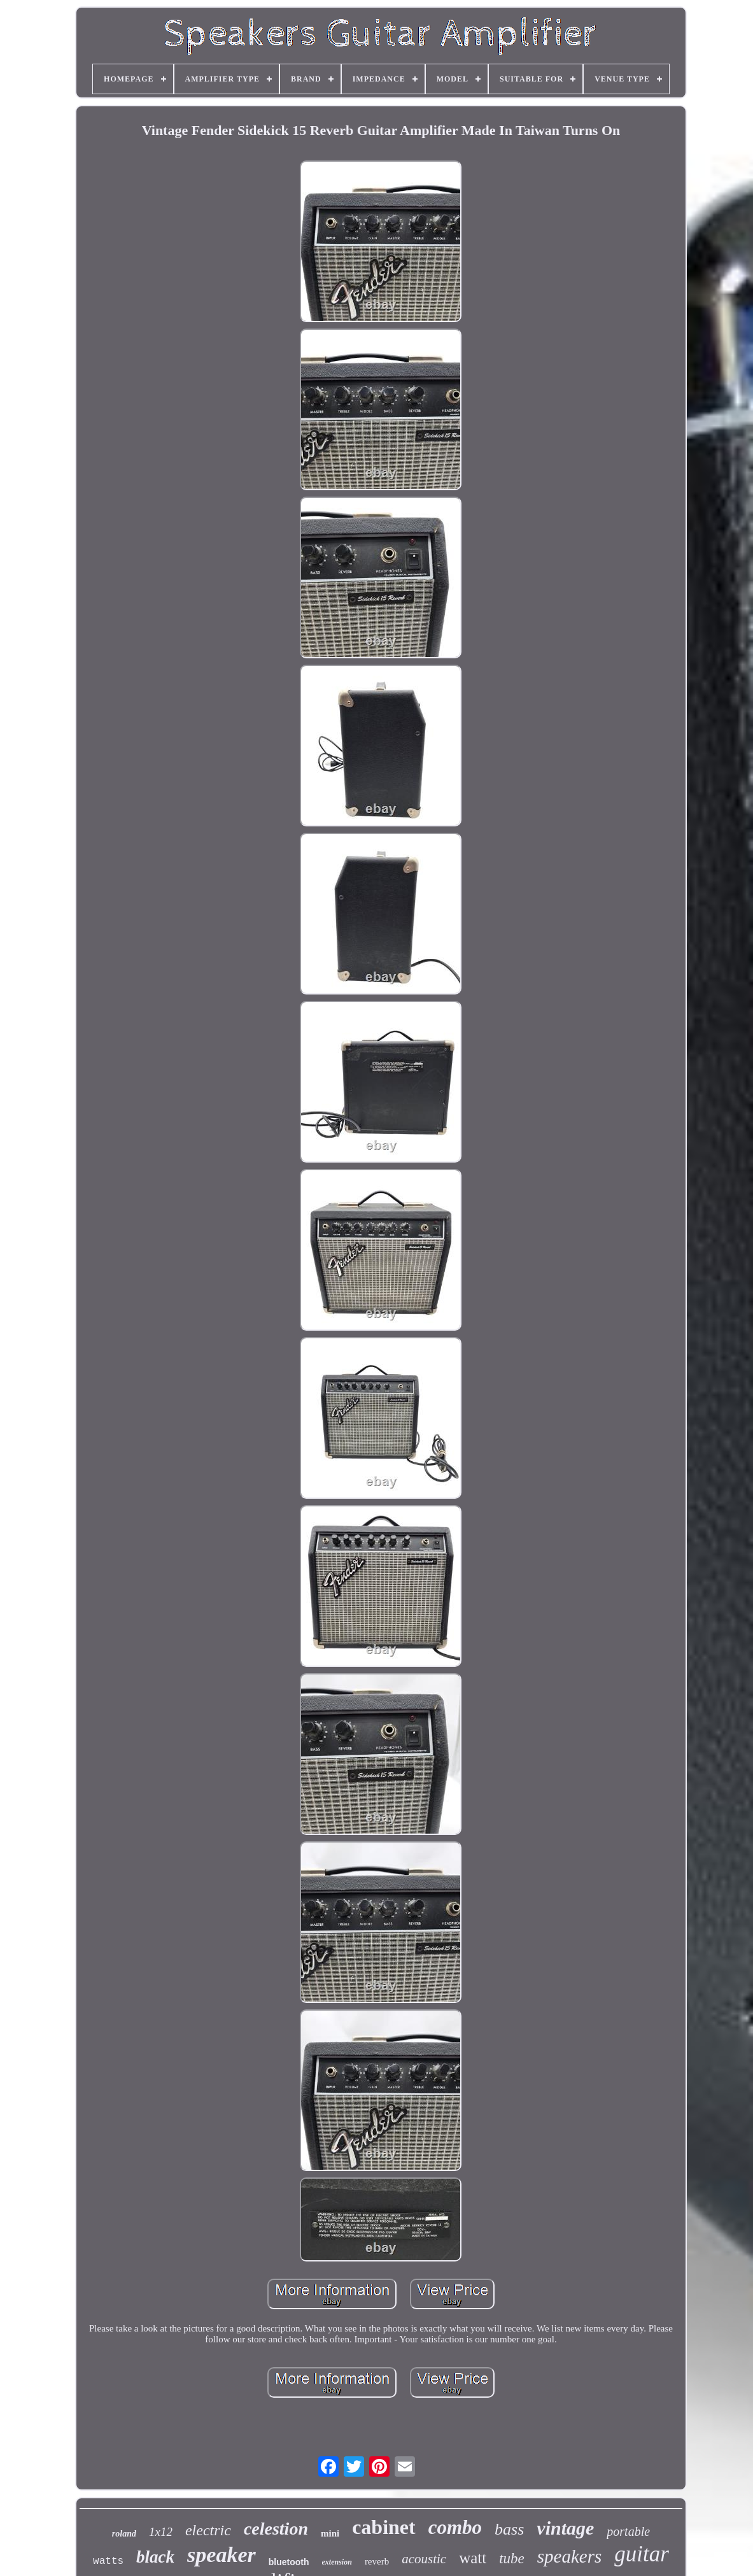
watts (108, 2561)
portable (628, 2531)
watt (472, 2557)
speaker (221, 2554)
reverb (377, 2561)
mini (330, 2533)
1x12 (160, 2531)
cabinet (384, 2527)
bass (509, 2529)
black (155, 2556)
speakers (569, 2556)
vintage (565, 2527)
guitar (641, 2554)
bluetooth (289, 2562)
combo (455, 2527)
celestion (276, 2528)
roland (124, 2533)
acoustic (424, 2558)
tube (511, 2558)
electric (208, 2530)
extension (337, 2562)
